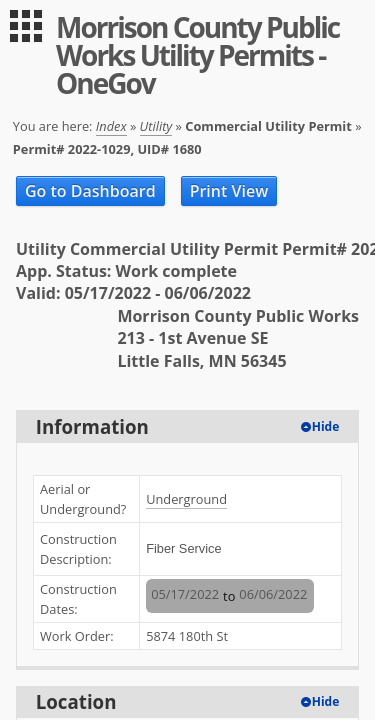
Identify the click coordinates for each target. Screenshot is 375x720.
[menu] (26, 26)
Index (111, 126)
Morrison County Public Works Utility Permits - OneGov (197, 55)
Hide (326, 426)
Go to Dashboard (90, 191)
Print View (229, 191)
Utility (156, 126)
